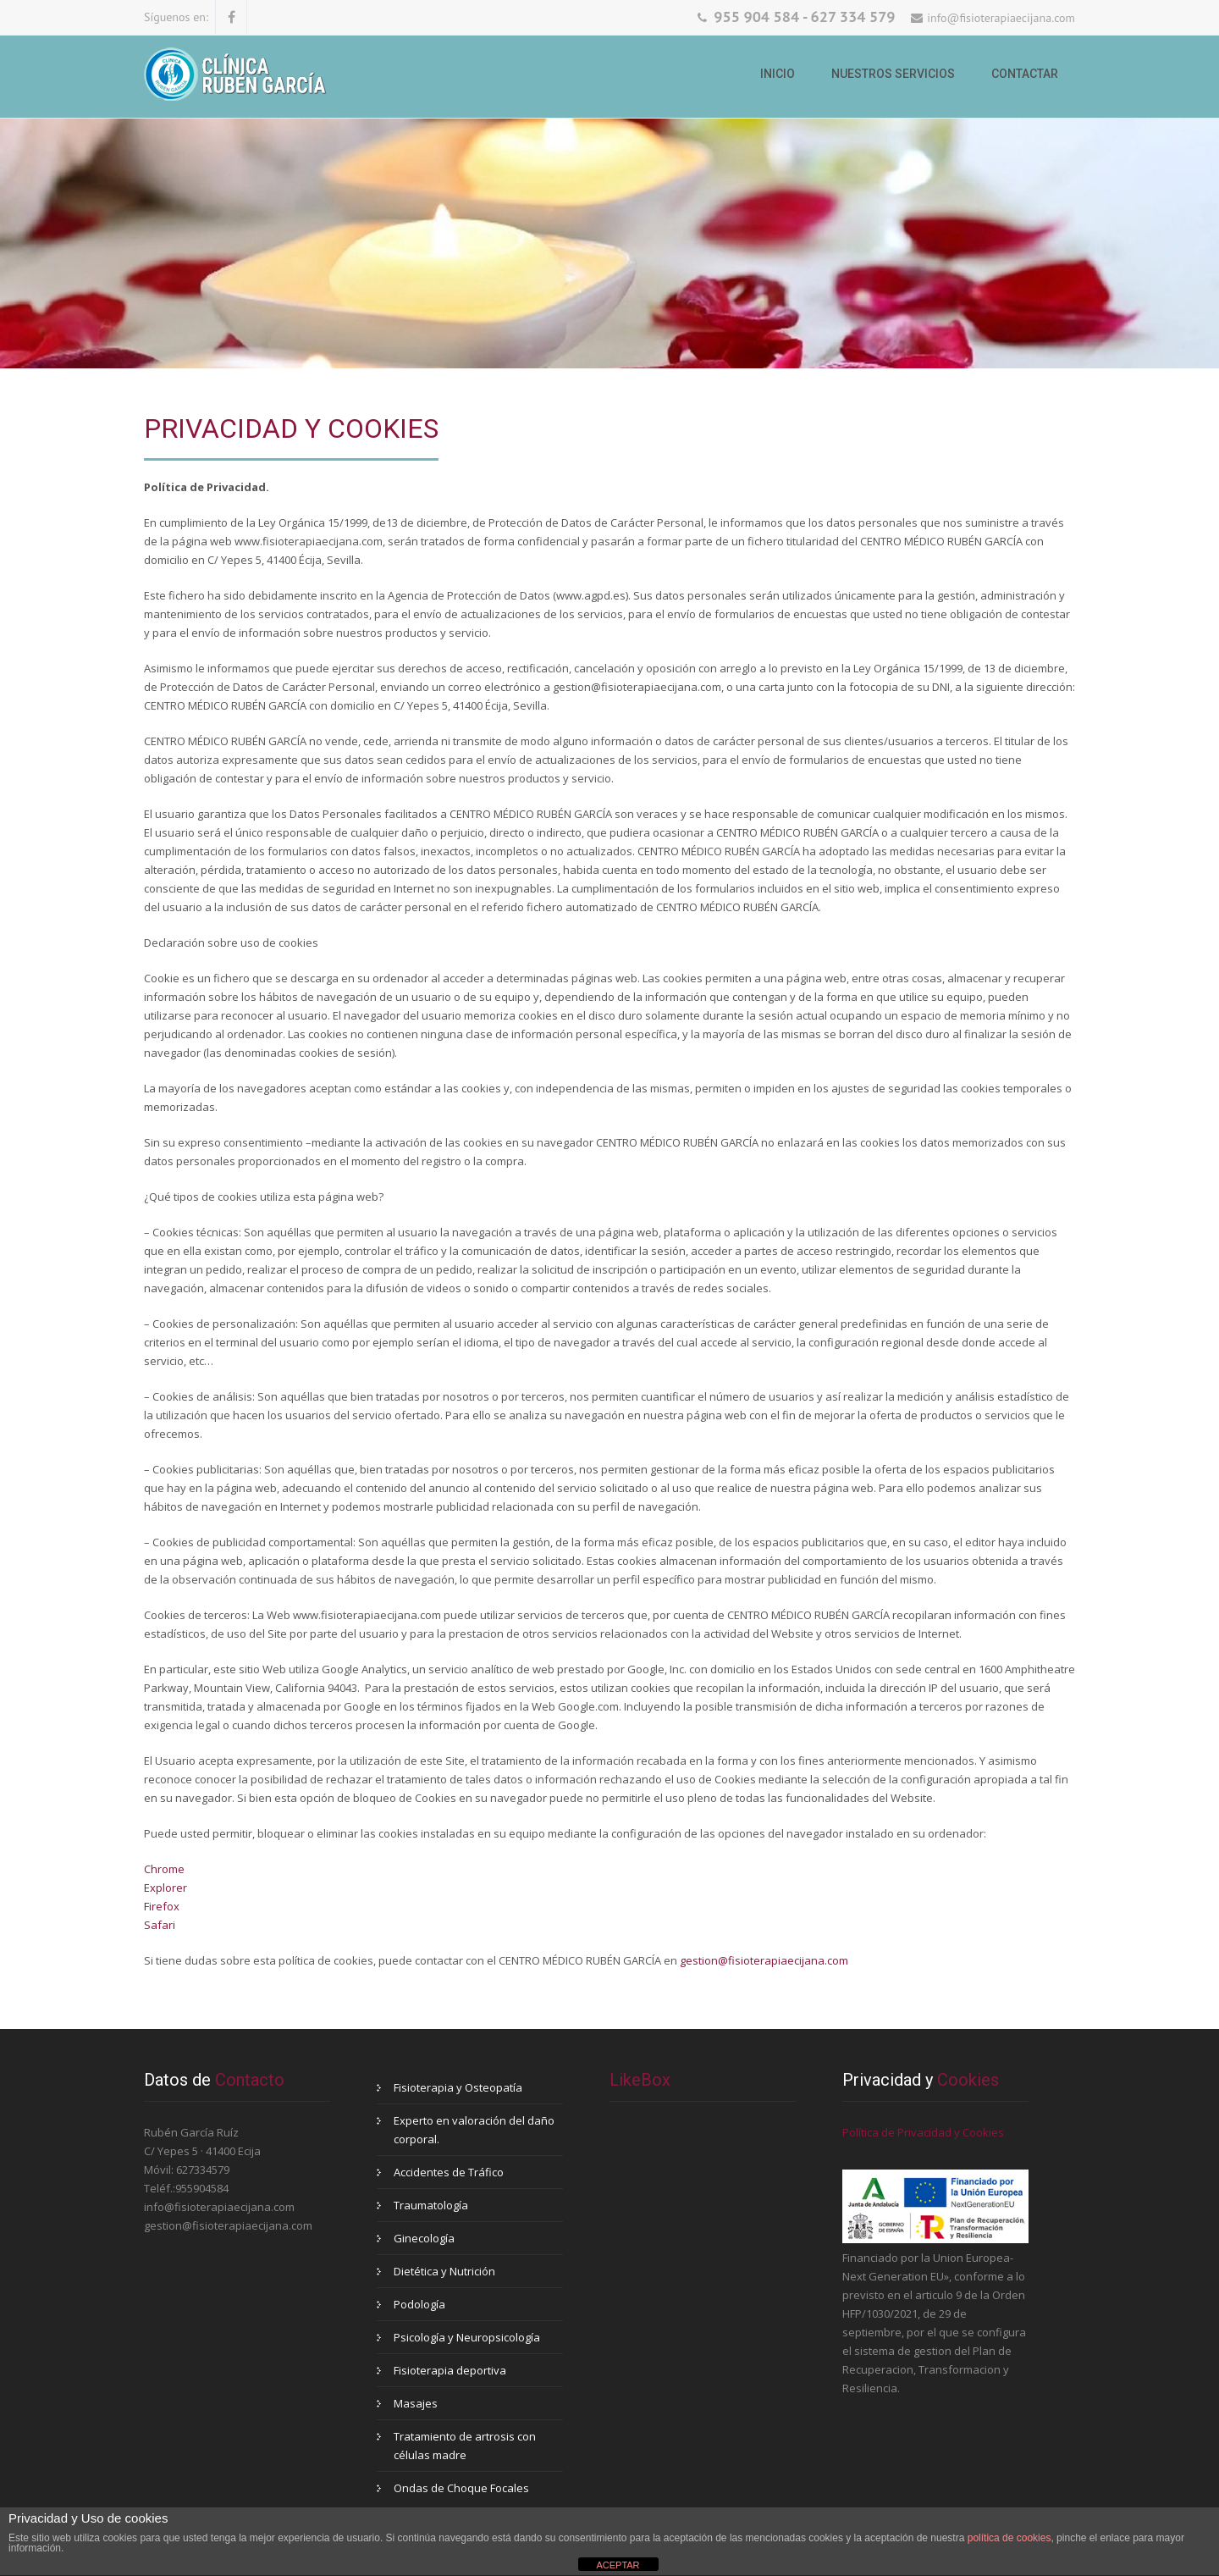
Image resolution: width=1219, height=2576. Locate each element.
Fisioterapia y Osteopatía (458, 2087)
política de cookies (1009, 2538)
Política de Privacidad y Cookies (923, 2132)
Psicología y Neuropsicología (467, 2337)
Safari (159, 1924)
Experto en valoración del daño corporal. (474, 2130)
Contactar (1024, 73)
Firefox (161, 1906)
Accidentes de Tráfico (449, 2172)
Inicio (777, 73)
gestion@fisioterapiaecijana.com (764, 1960)
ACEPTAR (617, 2565)
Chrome (164, 1869)
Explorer (165, 1887)
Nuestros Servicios (893, 73)
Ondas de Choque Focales (461, 2488)
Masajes (416, 2403)
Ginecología (424, 2238)
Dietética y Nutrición (444, 2271)
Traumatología (431, 2205)
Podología (419, 2304)
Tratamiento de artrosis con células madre (465, 2446)
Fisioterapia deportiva (450, 2370)
